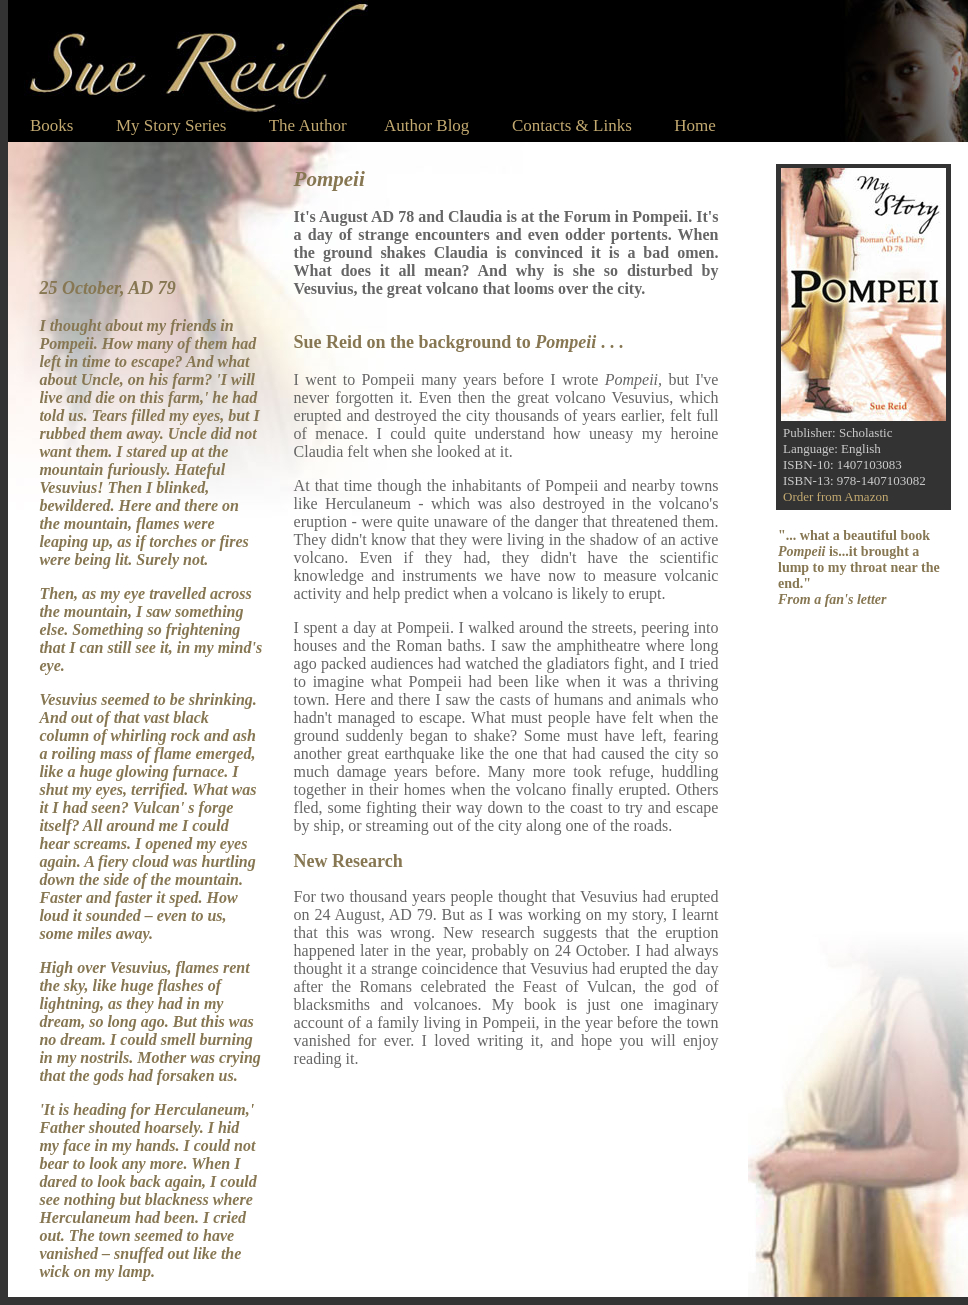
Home (674, 125)
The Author (308, 125)
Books (51, 125)
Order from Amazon (835, 496)
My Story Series (171, 125)
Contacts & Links (572, 125)
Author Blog (426, 125)
